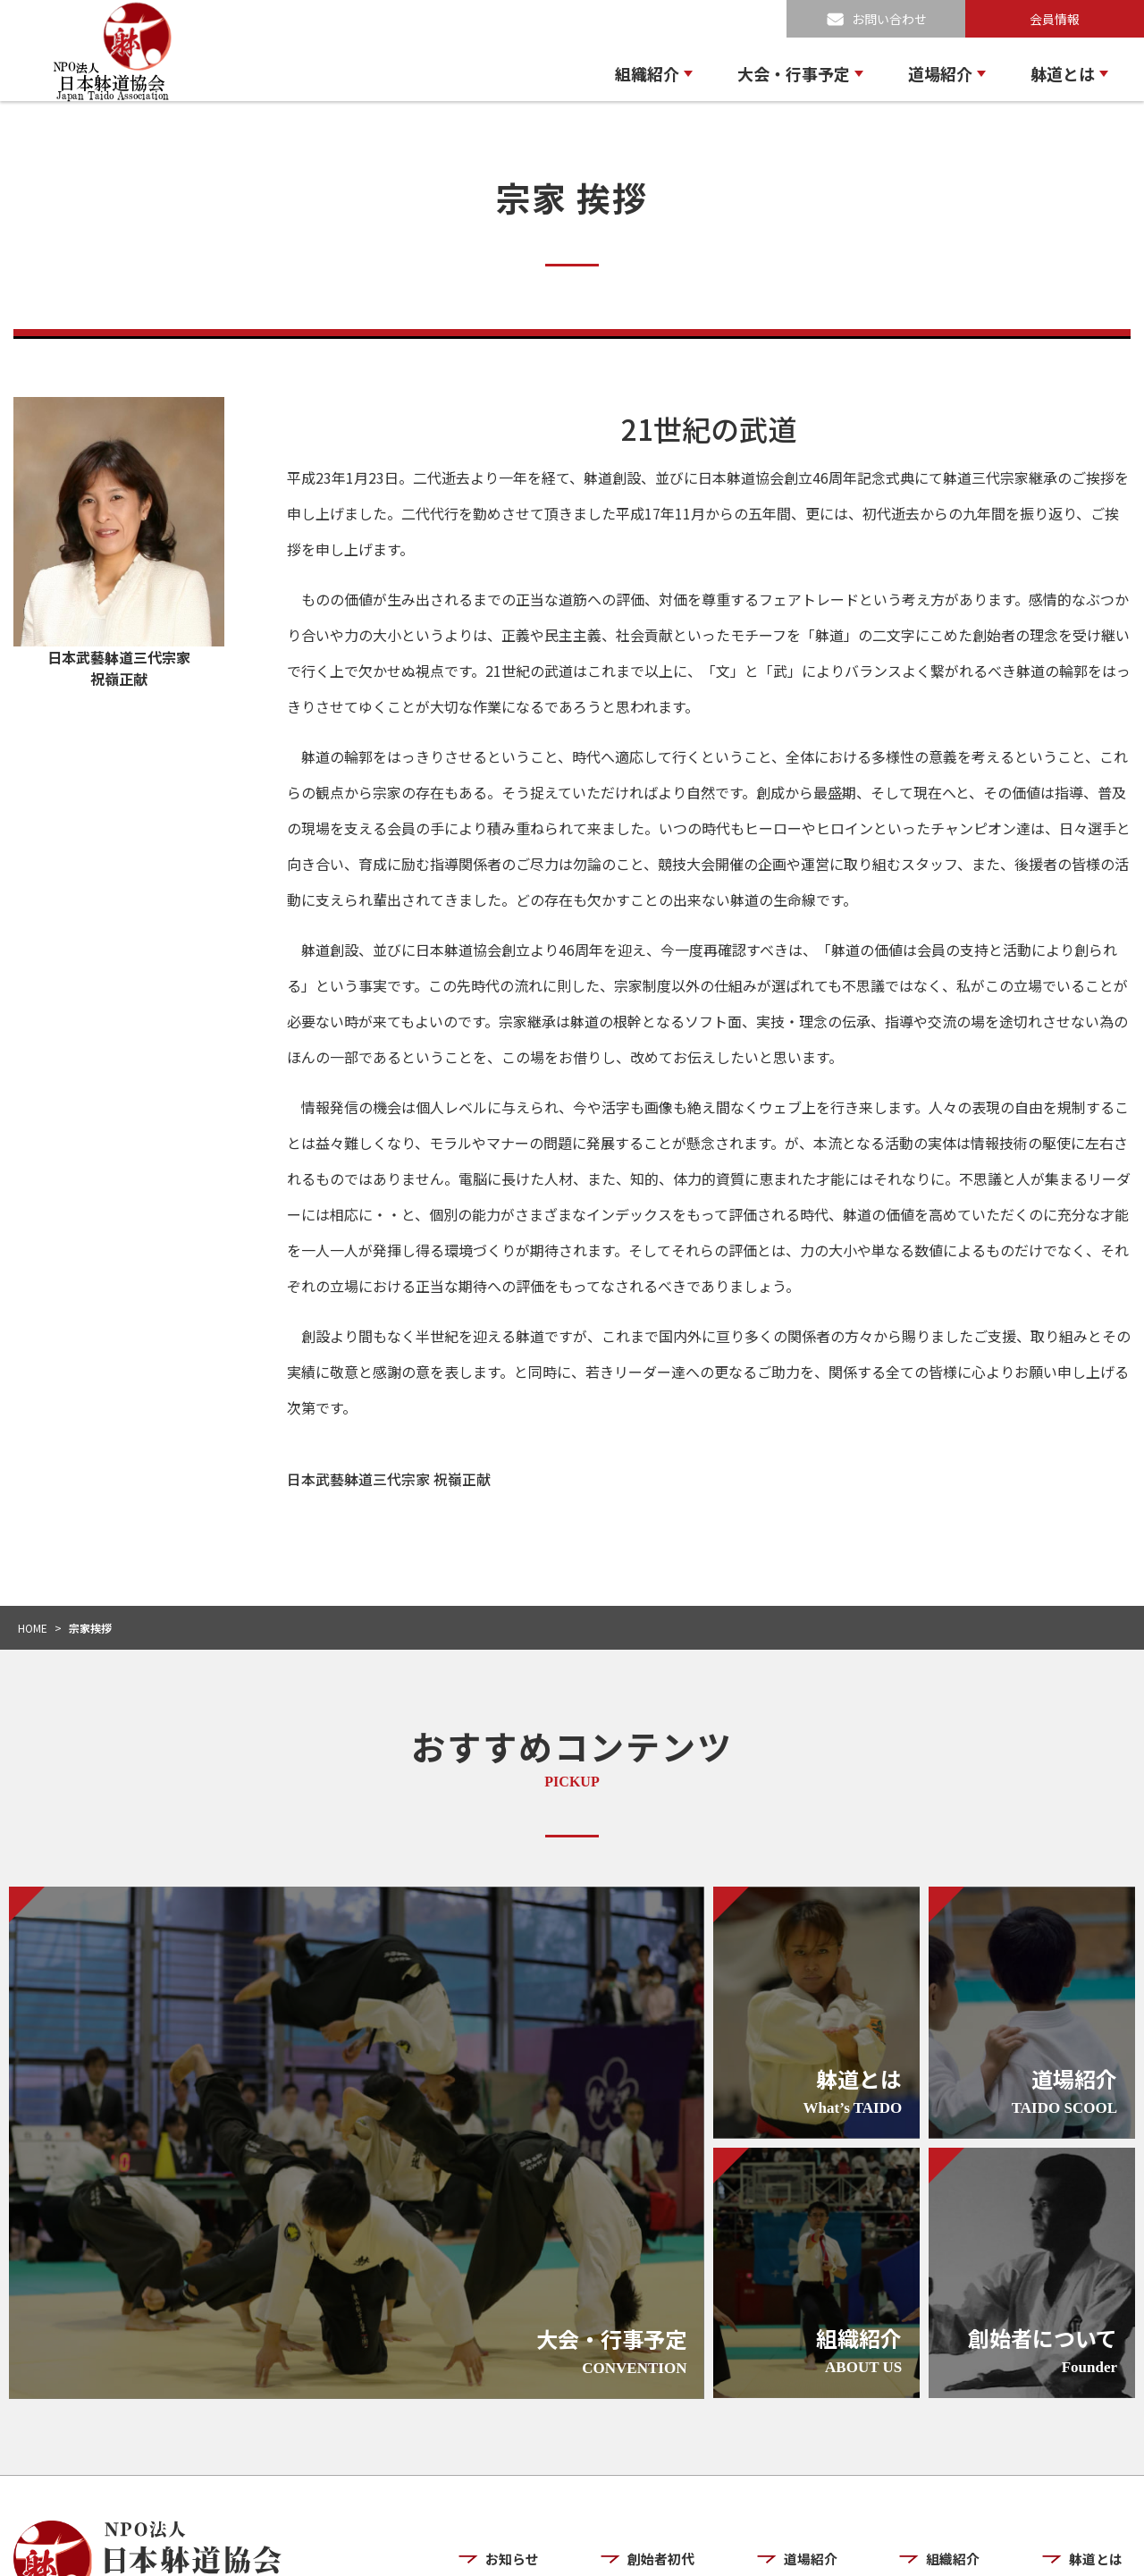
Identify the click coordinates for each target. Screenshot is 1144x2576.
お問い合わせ (889, 19)
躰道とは (1062, 73)
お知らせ (537, 2458)
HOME (32, 1627)
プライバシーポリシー (966, 2547)
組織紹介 (647, 73)
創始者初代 (682, 2458)
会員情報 (1055, 19)
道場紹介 (940, 73)
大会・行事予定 (793, 73)
